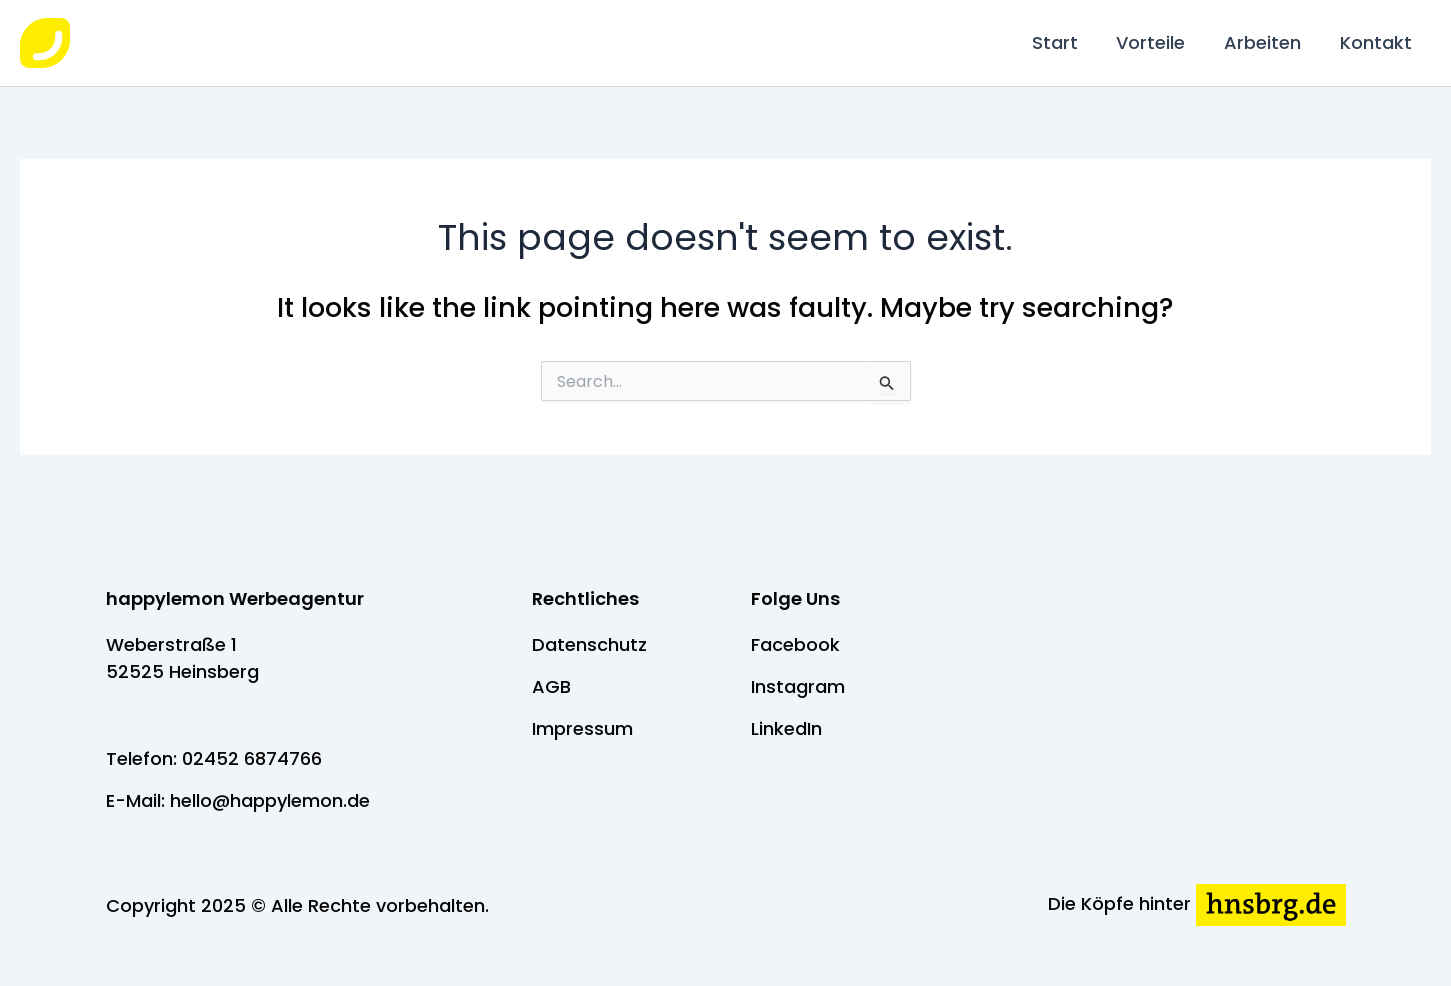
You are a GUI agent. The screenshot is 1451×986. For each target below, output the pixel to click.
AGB (551, 686)
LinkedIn (786, 728)
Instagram (798, 686)
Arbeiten (1266, 42)
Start (1064, 42)
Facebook (795, 644)
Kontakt (1377, 42)
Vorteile (1157, 42)
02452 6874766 (252, 758)
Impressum (582, 728)
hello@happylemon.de (270, 800)
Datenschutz (589, 644)
